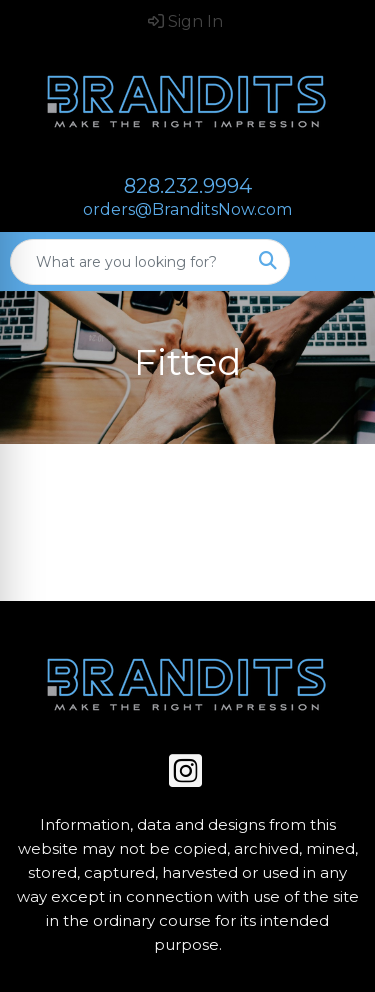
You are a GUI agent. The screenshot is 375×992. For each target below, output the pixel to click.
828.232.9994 (188, 186)
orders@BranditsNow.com (187, 209)
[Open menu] (335, 262)
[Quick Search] (129, 262)
